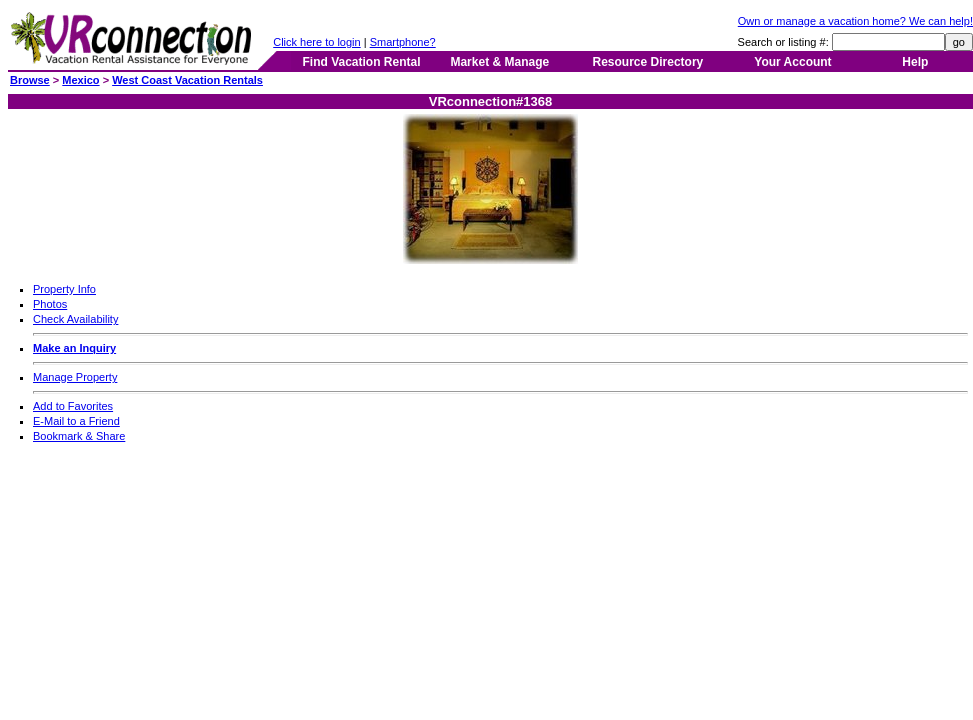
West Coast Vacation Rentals (187, 80)
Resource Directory (648, 62)
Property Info (64, 289)
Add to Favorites (73, 406)
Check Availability (75, 319)
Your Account (792, 62)
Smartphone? (403, 42)
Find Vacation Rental (361, 62)
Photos (50, 304)
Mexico (80, 80)
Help (915, 62)
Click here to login (316, 42)
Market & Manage (499, 62)
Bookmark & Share (79, 436)
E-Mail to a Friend (76, 421)
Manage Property (75, 377)
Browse (30, 80)
